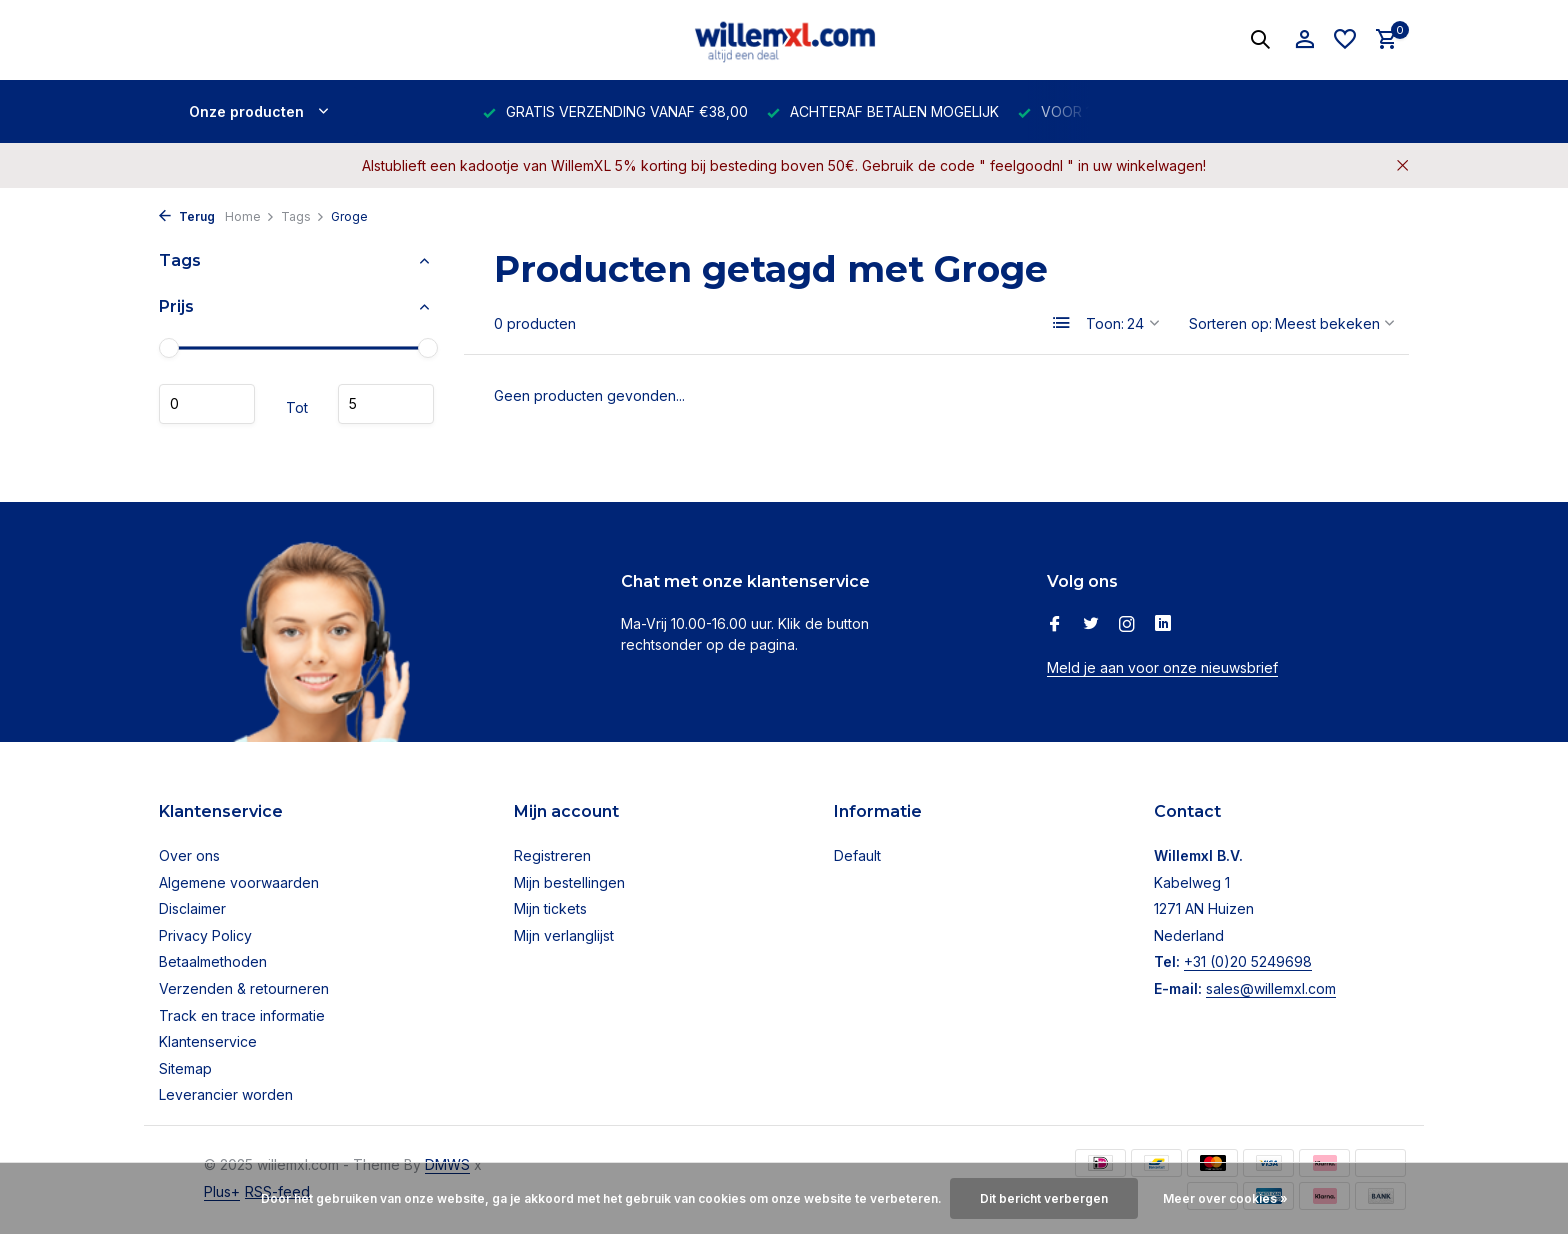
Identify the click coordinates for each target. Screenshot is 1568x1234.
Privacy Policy (205, 935)
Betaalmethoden (213, 961)
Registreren (552, 855)
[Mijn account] (1304, 40)
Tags (303, 216)
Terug (187, 216)
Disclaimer (192, 908)
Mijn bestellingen (569, 882)
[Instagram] (1127, 625)
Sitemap (185, 1068)
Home (250, 216)
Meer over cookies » (1225, 1198)
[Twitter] (1091, 625)
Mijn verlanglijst (564, 935)
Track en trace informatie (242, 1015)
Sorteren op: (1230, 323)
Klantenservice (208, 1041)
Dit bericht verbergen (1044, 1198)
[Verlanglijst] (1345, 40)
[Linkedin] (1163, 625)
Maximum (386, 404)
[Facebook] (1055, 625)
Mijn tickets (550, 908)
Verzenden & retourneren (244, 988)
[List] (1062, 323)
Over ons (189, 855)
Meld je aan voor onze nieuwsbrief (1162, 667)
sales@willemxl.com (1271, 988)
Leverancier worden (226, 1094)
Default (857, 855)
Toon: (1105, 323)
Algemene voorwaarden (239, 882)
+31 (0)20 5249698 (1248, 961)
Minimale (207, 404)
